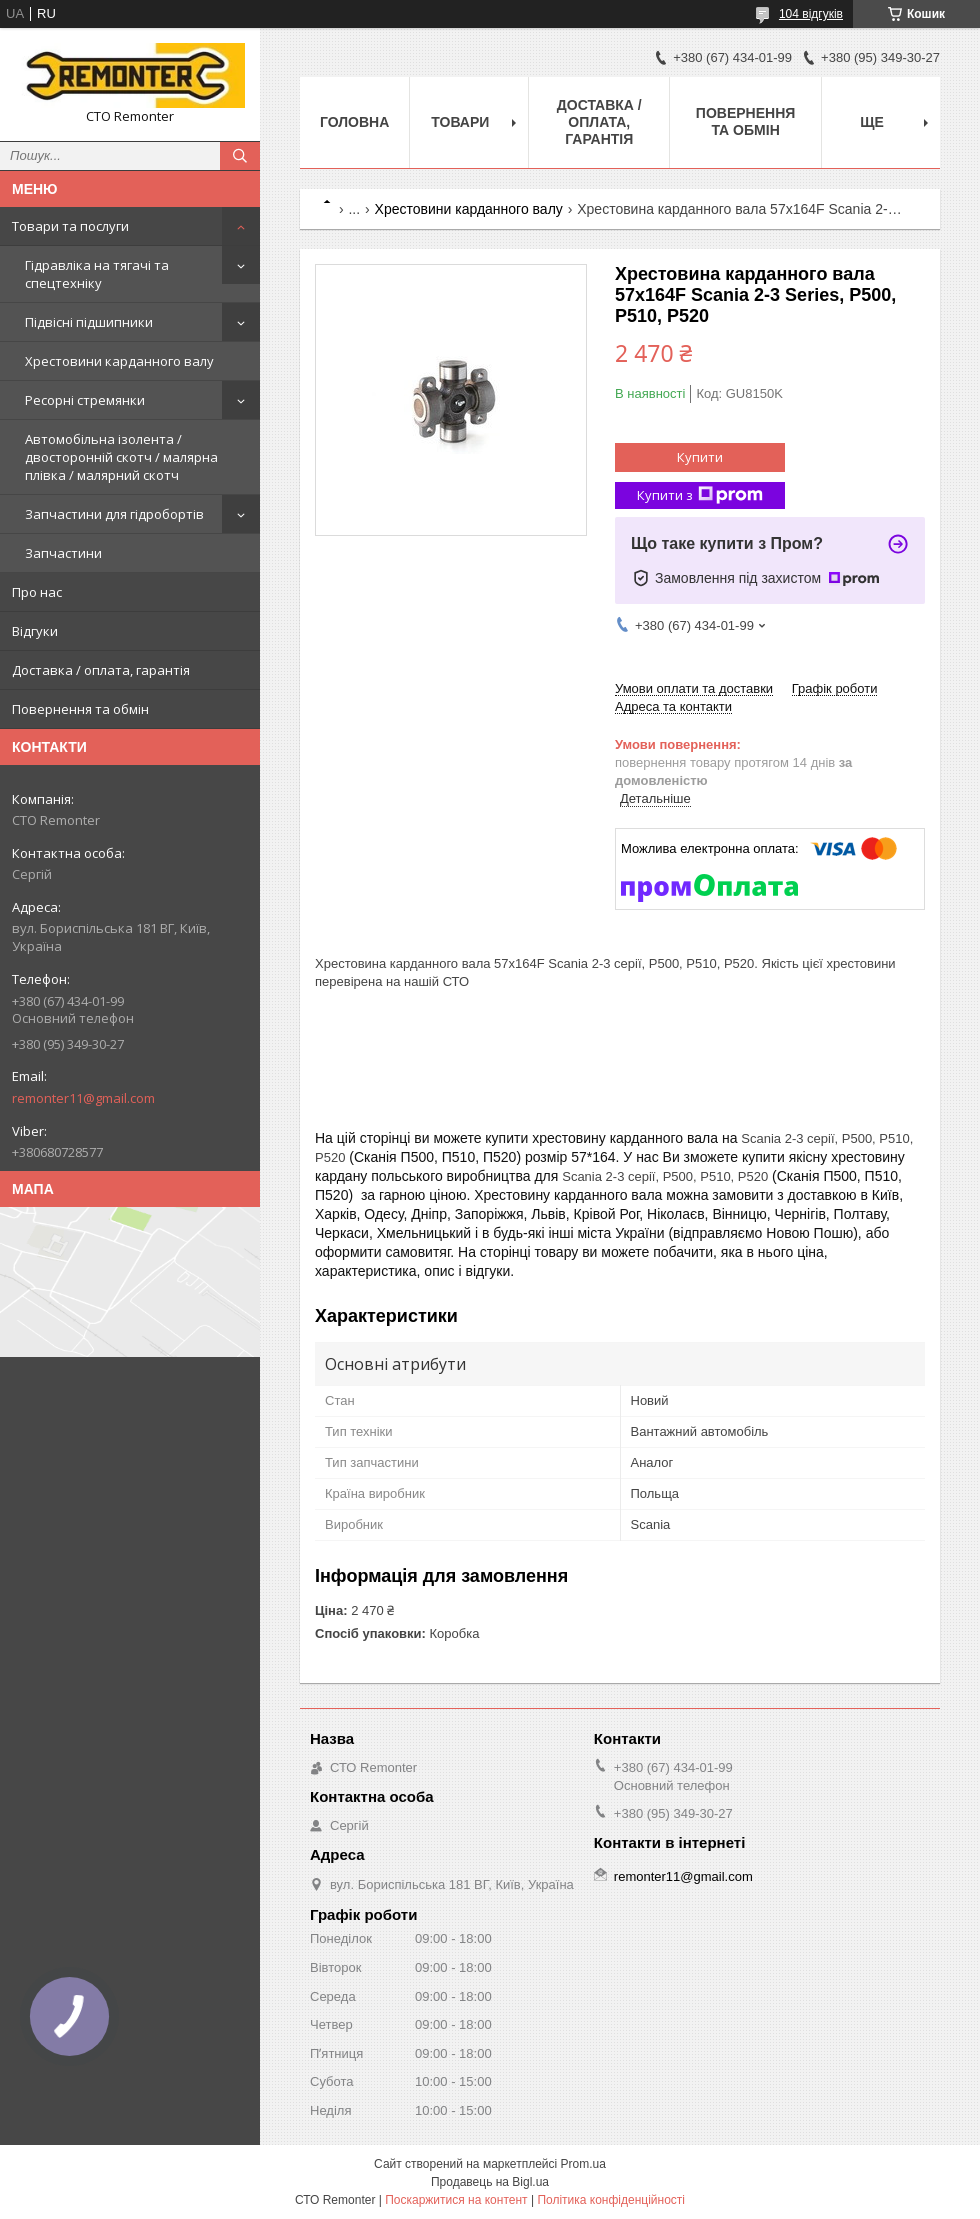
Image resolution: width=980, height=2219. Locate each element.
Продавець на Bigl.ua (490, 2182)
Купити (700, 457)
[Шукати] (240, 156)
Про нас (37, 592)
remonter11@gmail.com (83, 1098)
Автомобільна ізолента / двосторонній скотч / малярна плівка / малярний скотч (121, 457)
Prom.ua (583, 2164)
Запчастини (63, 553)
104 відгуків (811, 14)
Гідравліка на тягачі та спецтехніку (97, 274)
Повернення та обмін (80, 709)
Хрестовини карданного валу (119, 361)
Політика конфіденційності (611, 2200)
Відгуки (35, 631)
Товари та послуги (70, 226)
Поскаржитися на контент (456, 2200)
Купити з (700, 495)
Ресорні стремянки (85, 400)
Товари (460, 122)
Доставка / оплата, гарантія (101, 670)
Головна (354, 122)
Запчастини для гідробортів (114, 514)
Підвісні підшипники (89, 322)
